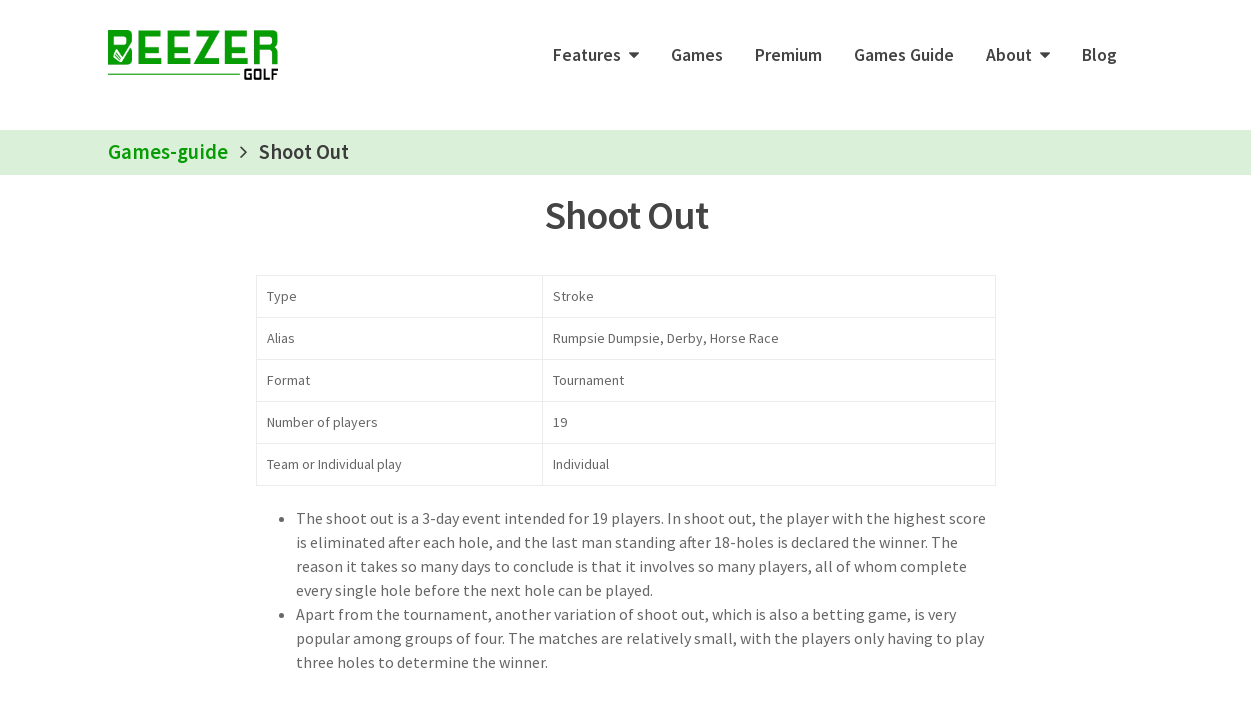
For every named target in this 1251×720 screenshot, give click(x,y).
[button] (596, 55)
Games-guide (168, 152)
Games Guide (904, 55)
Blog (1099, 55)
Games (697, 55)
